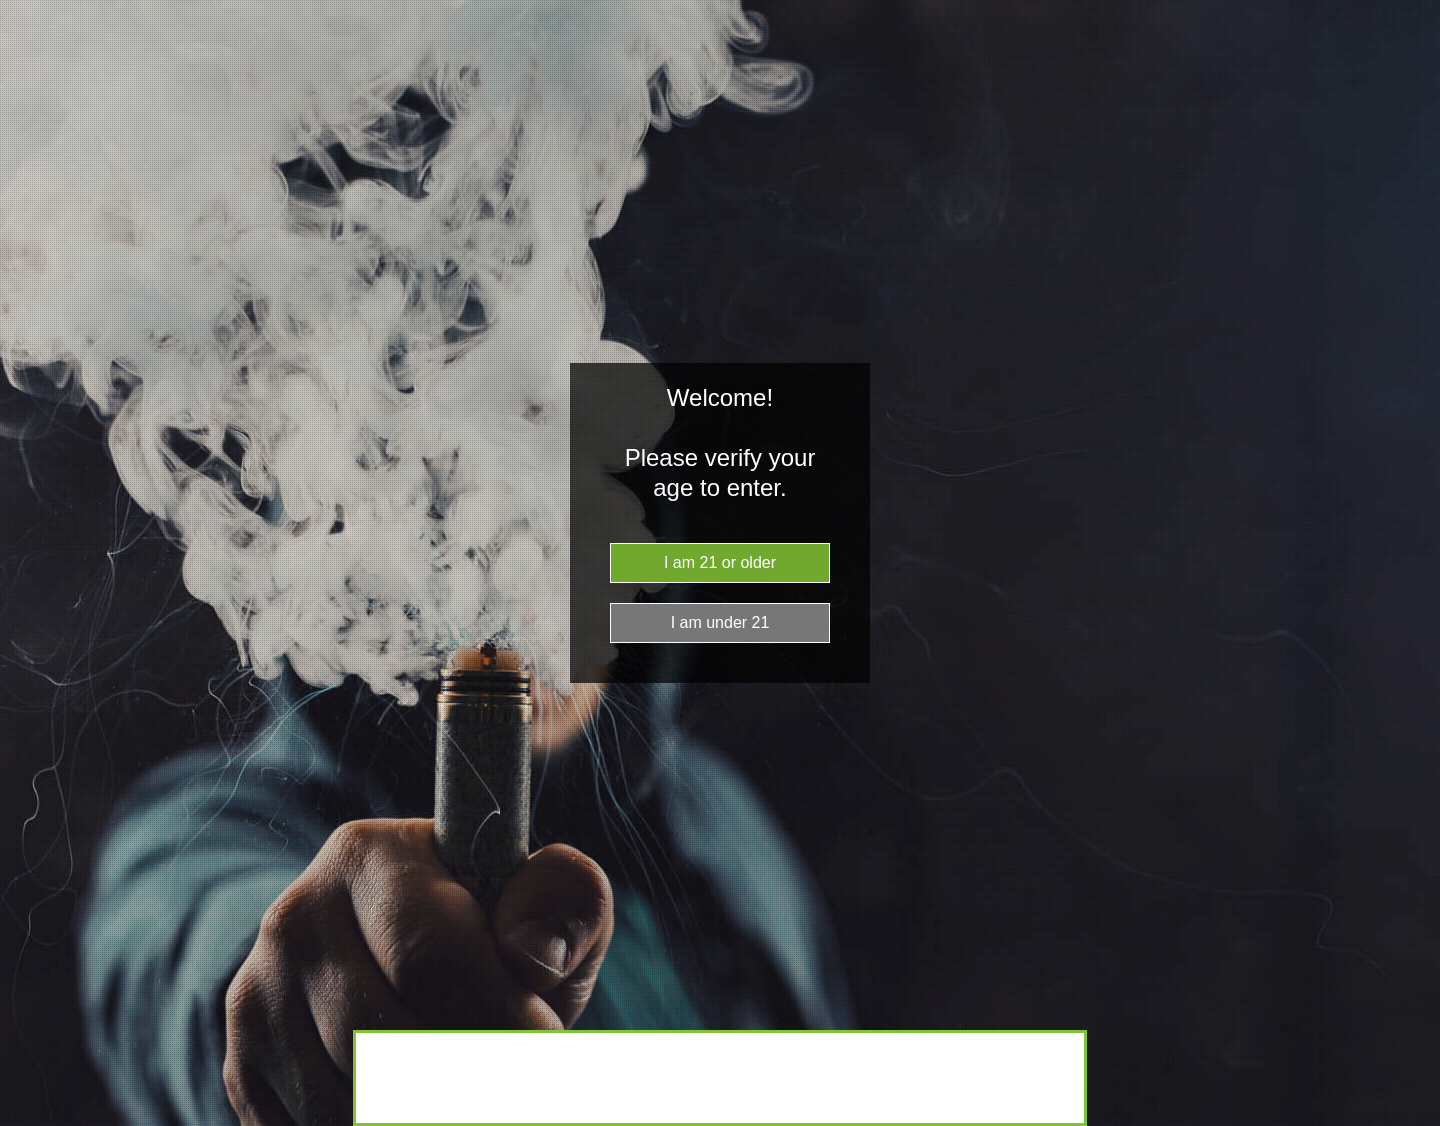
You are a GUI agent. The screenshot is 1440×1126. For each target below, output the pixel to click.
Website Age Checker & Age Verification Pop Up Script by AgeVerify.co (1415, 1121)
